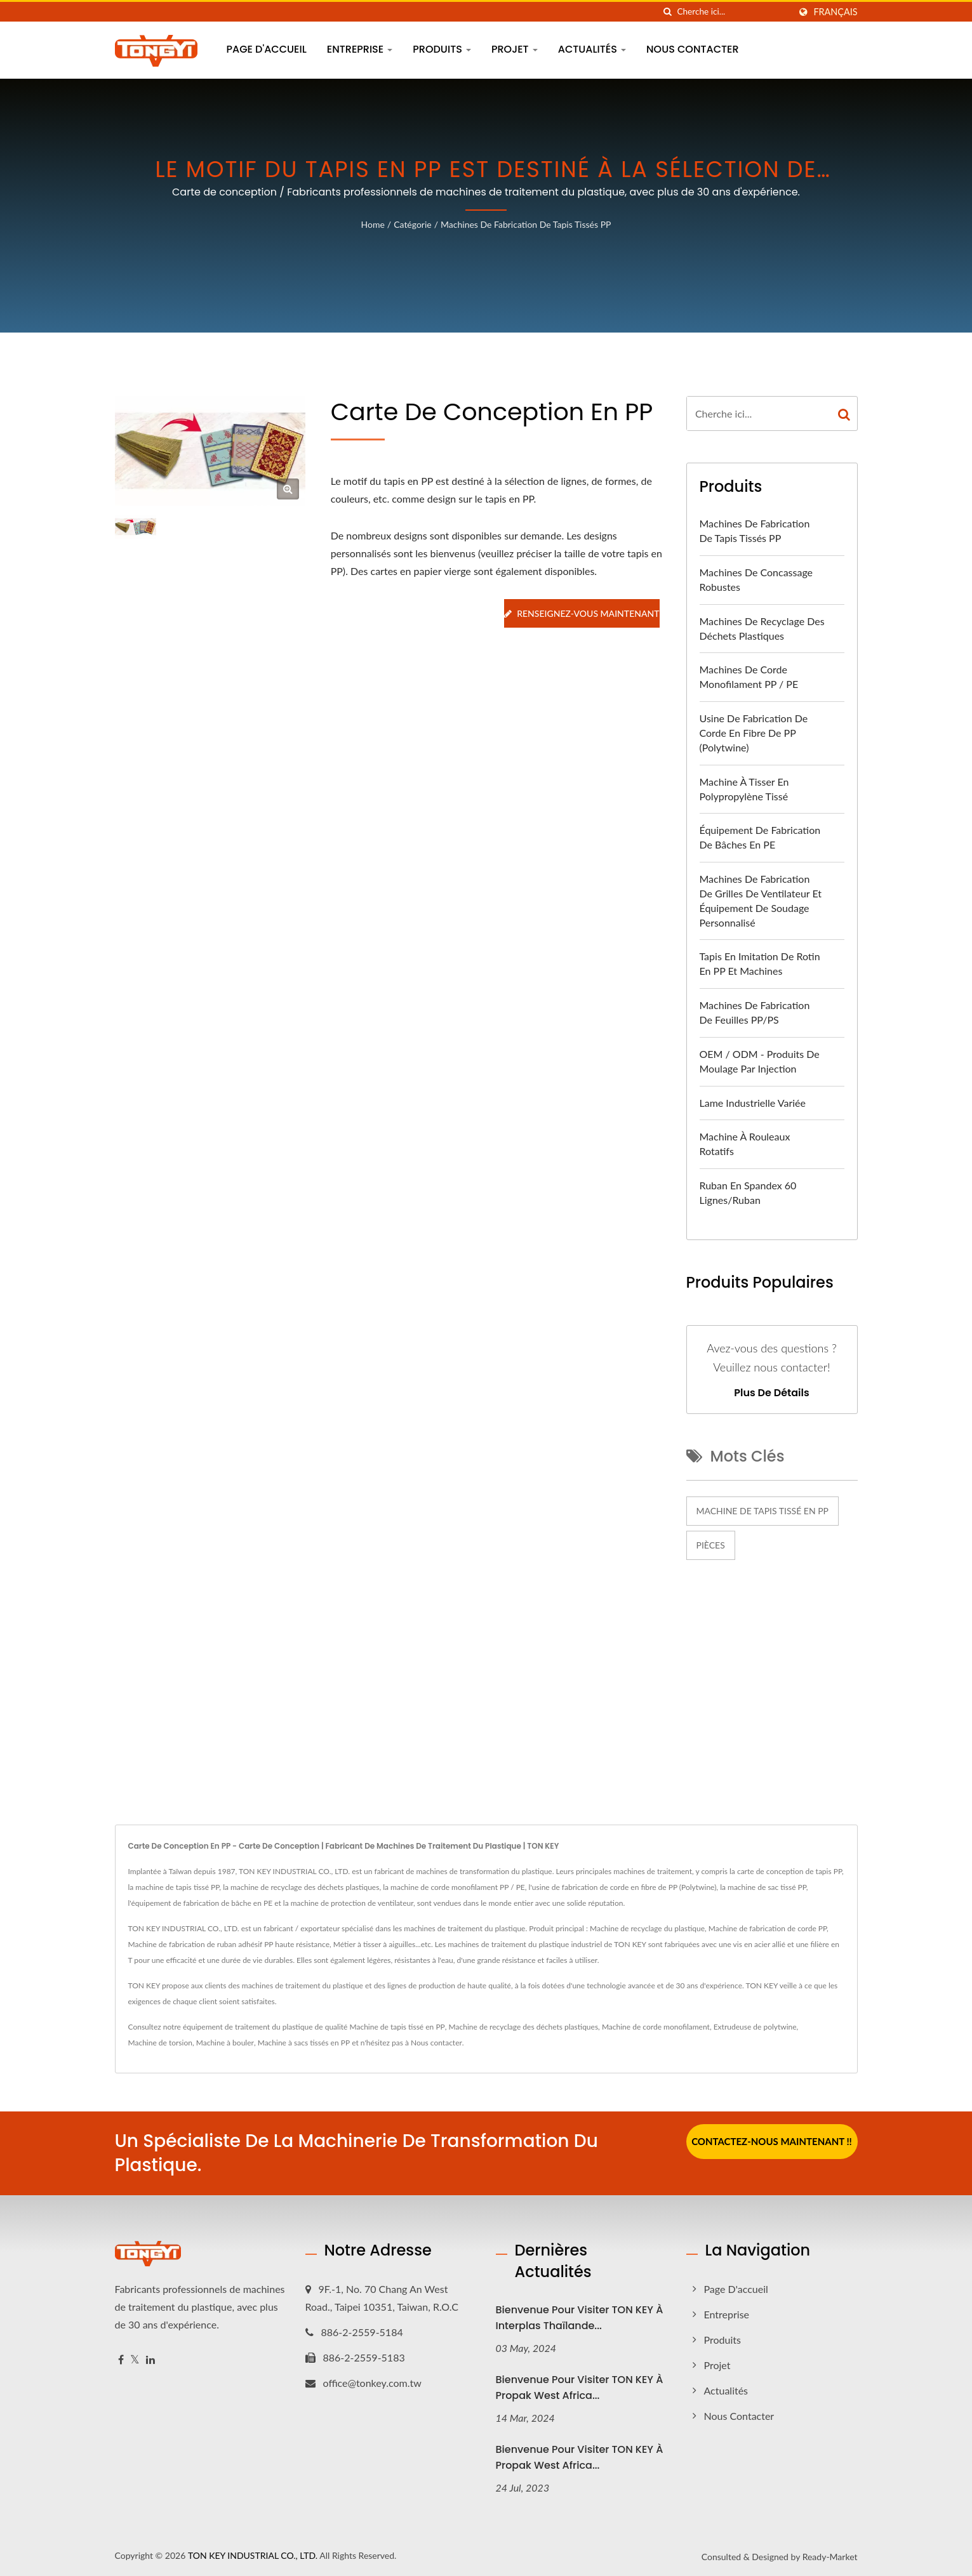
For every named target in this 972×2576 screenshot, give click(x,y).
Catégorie (413, 224)
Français (835, 12)
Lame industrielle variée (753, 1103)
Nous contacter (692, 49)
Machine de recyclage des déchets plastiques (523, 2026)
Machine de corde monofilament (656, 2026)
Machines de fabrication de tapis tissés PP (526, 224)
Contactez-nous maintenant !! (771, 2141)
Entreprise (360, 49)
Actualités (592, 49)
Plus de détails (771, 1393)
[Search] (733, 12)
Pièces (710, 1545)
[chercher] (667, 12)
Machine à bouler (225, 2042)
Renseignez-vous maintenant (581, 613)
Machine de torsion (160, 2042)
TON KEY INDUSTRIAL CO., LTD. (252, 2555)
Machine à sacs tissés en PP (304, 2042)
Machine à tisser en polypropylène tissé (744, 789)
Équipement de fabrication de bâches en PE (760, 837)
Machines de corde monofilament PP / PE (749, 676)
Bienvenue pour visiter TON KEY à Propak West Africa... (579, 2387)
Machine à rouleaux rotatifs (745, 1143)
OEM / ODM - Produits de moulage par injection (760, 1061)
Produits (442, 49)
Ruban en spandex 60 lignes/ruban (748, 1192)
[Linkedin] (150, 2360)
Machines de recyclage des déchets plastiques (762, 628)
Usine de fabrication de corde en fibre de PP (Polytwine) (754, 732)
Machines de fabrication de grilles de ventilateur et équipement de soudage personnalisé (761, 900)
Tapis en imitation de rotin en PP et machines (760, 963)
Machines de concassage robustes (756, 579)
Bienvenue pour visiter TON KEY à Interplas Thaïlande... (579, 2317)
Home (373, 224)
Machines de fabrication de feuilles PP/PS (755, 1012)
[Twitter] (135, 2360)
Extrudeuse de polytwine (755, 2026)
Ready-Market (830, 2556)
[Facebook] (121, 2360)
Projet (514, 49)
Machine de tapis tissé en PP (762, 1510)
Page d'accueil (267, 49)
